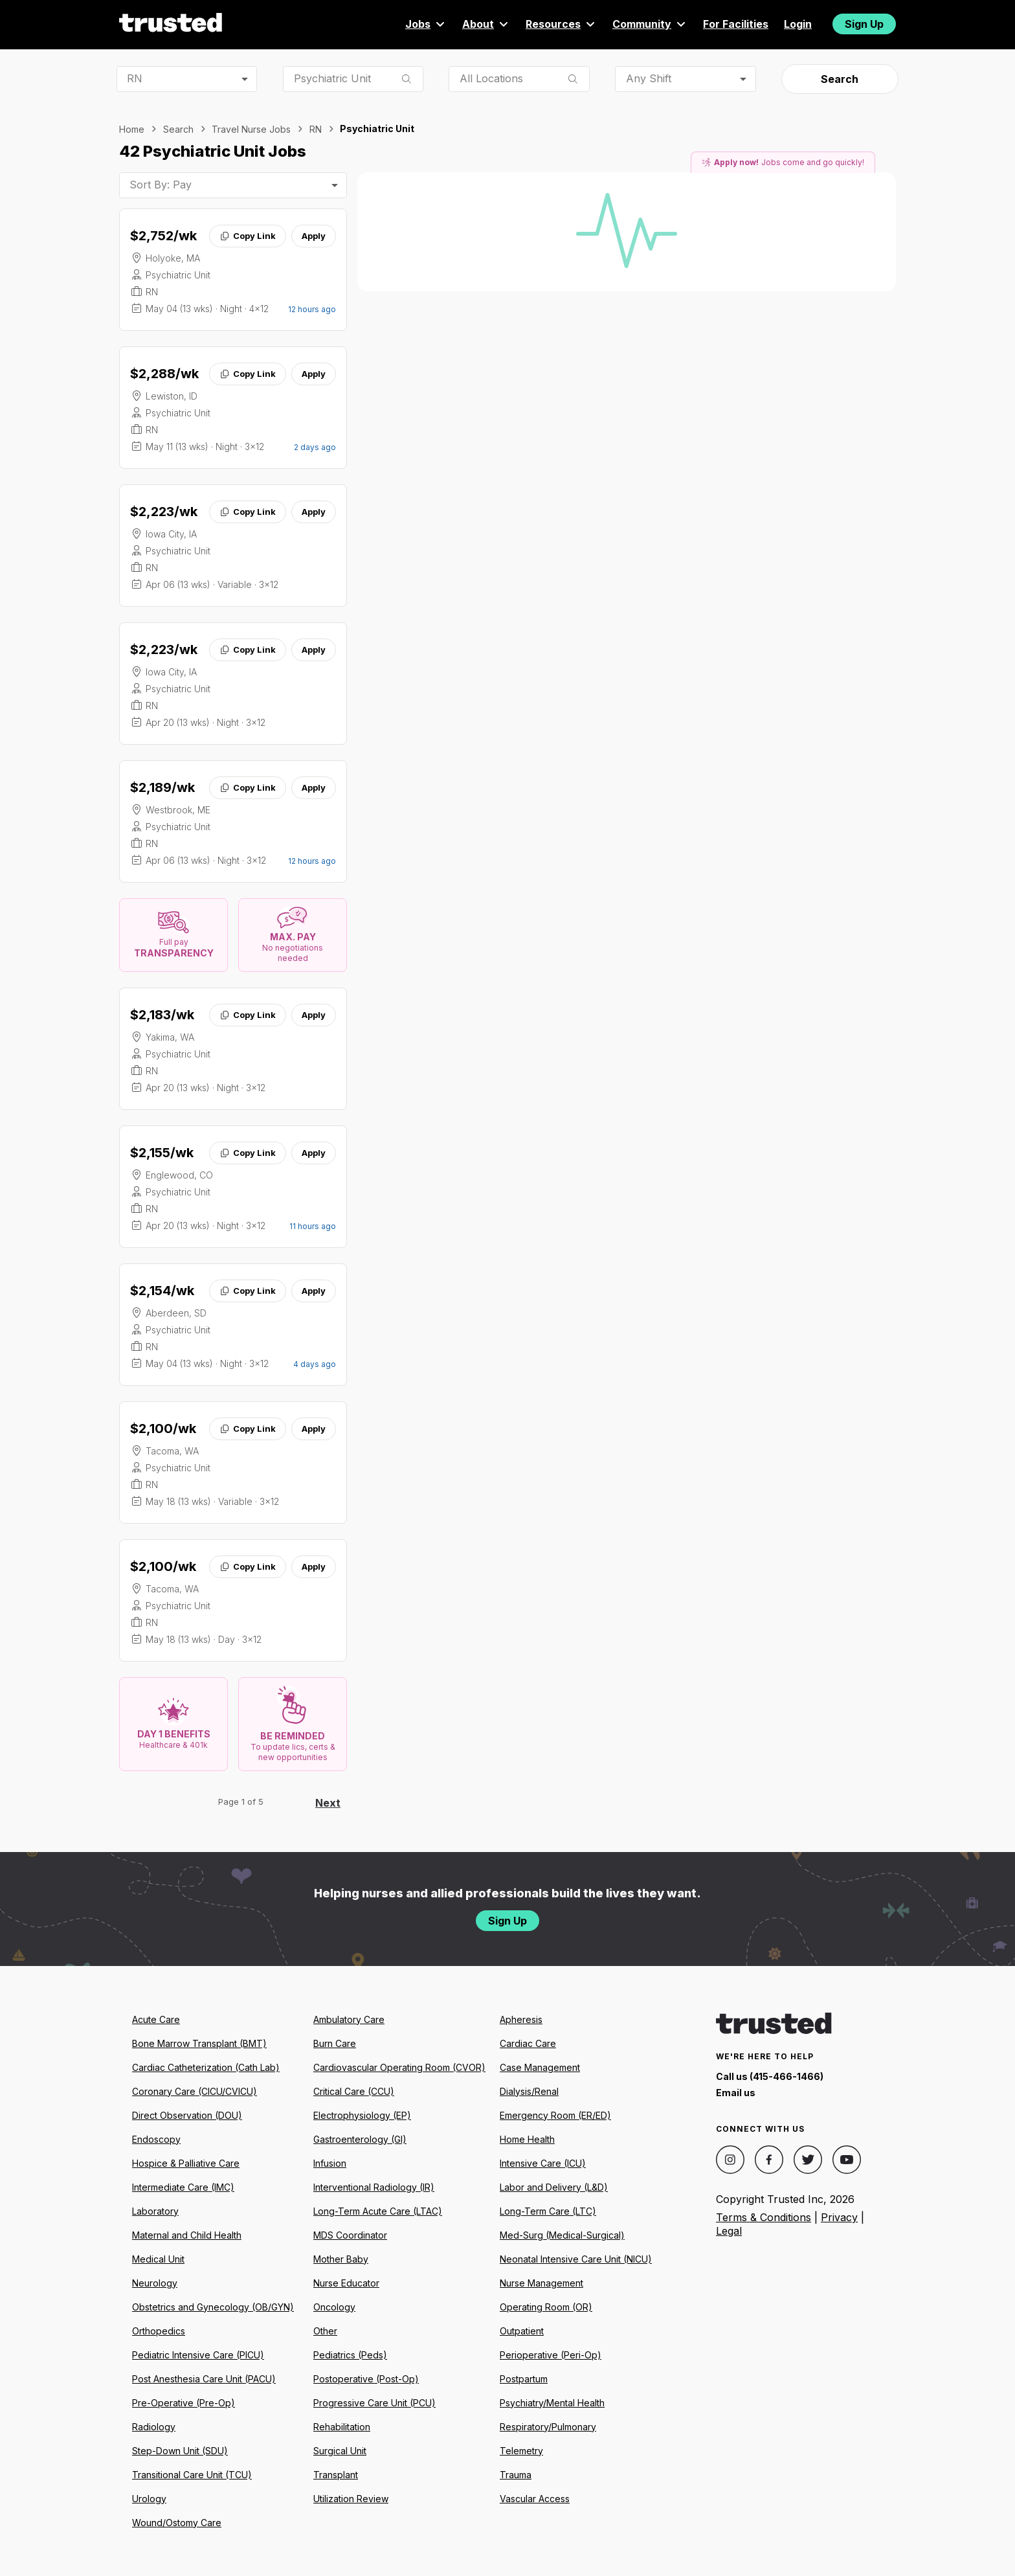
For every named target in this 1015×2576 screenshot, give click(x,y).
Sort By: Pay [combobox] (160, 184)
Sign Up (864, 23)
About (486, 23)
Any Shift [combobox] (648, 78)
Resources (561, 23)
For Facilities (735, 23)
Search (839, 79)
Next (327, 1802)
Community (649, 23)
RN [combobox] (134, 78)
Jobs (426, 23)
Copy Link (247, 236)
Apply (314, 236)
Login (798, 23)
